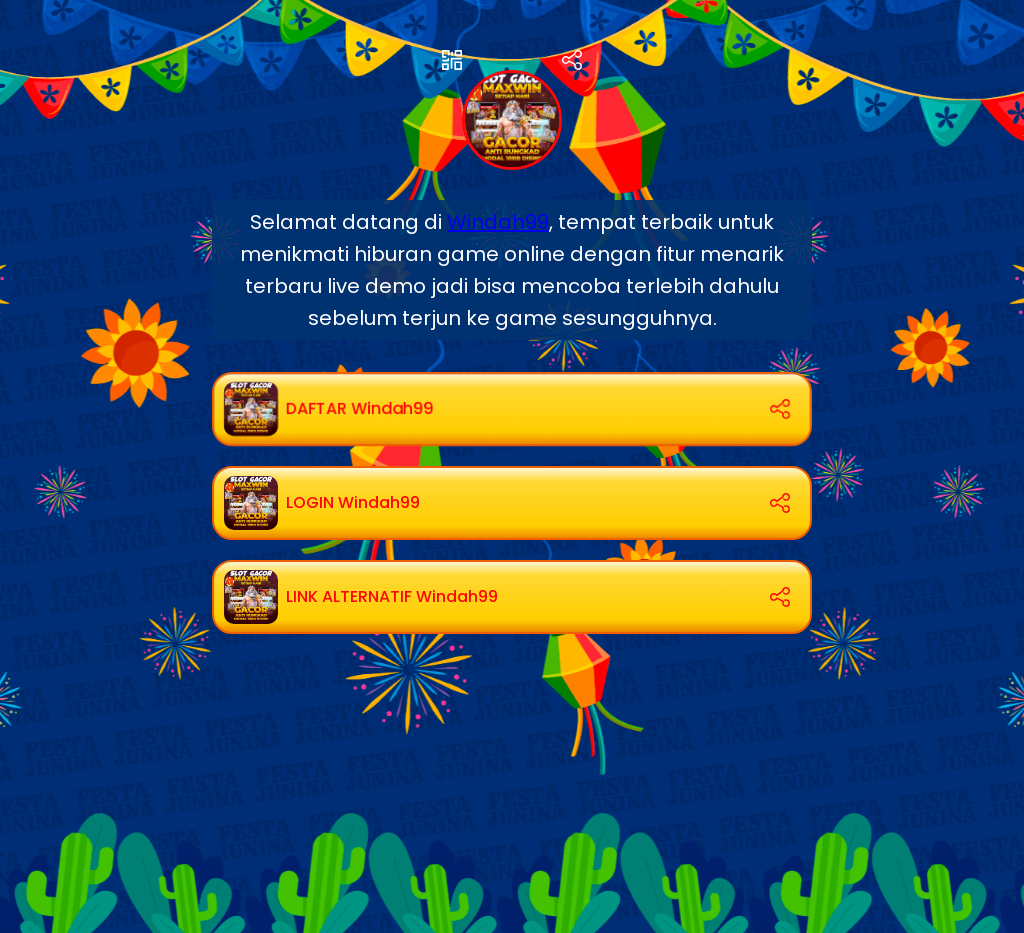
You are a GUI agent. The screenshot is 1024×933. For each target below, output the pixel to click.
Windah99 (498, 222)
